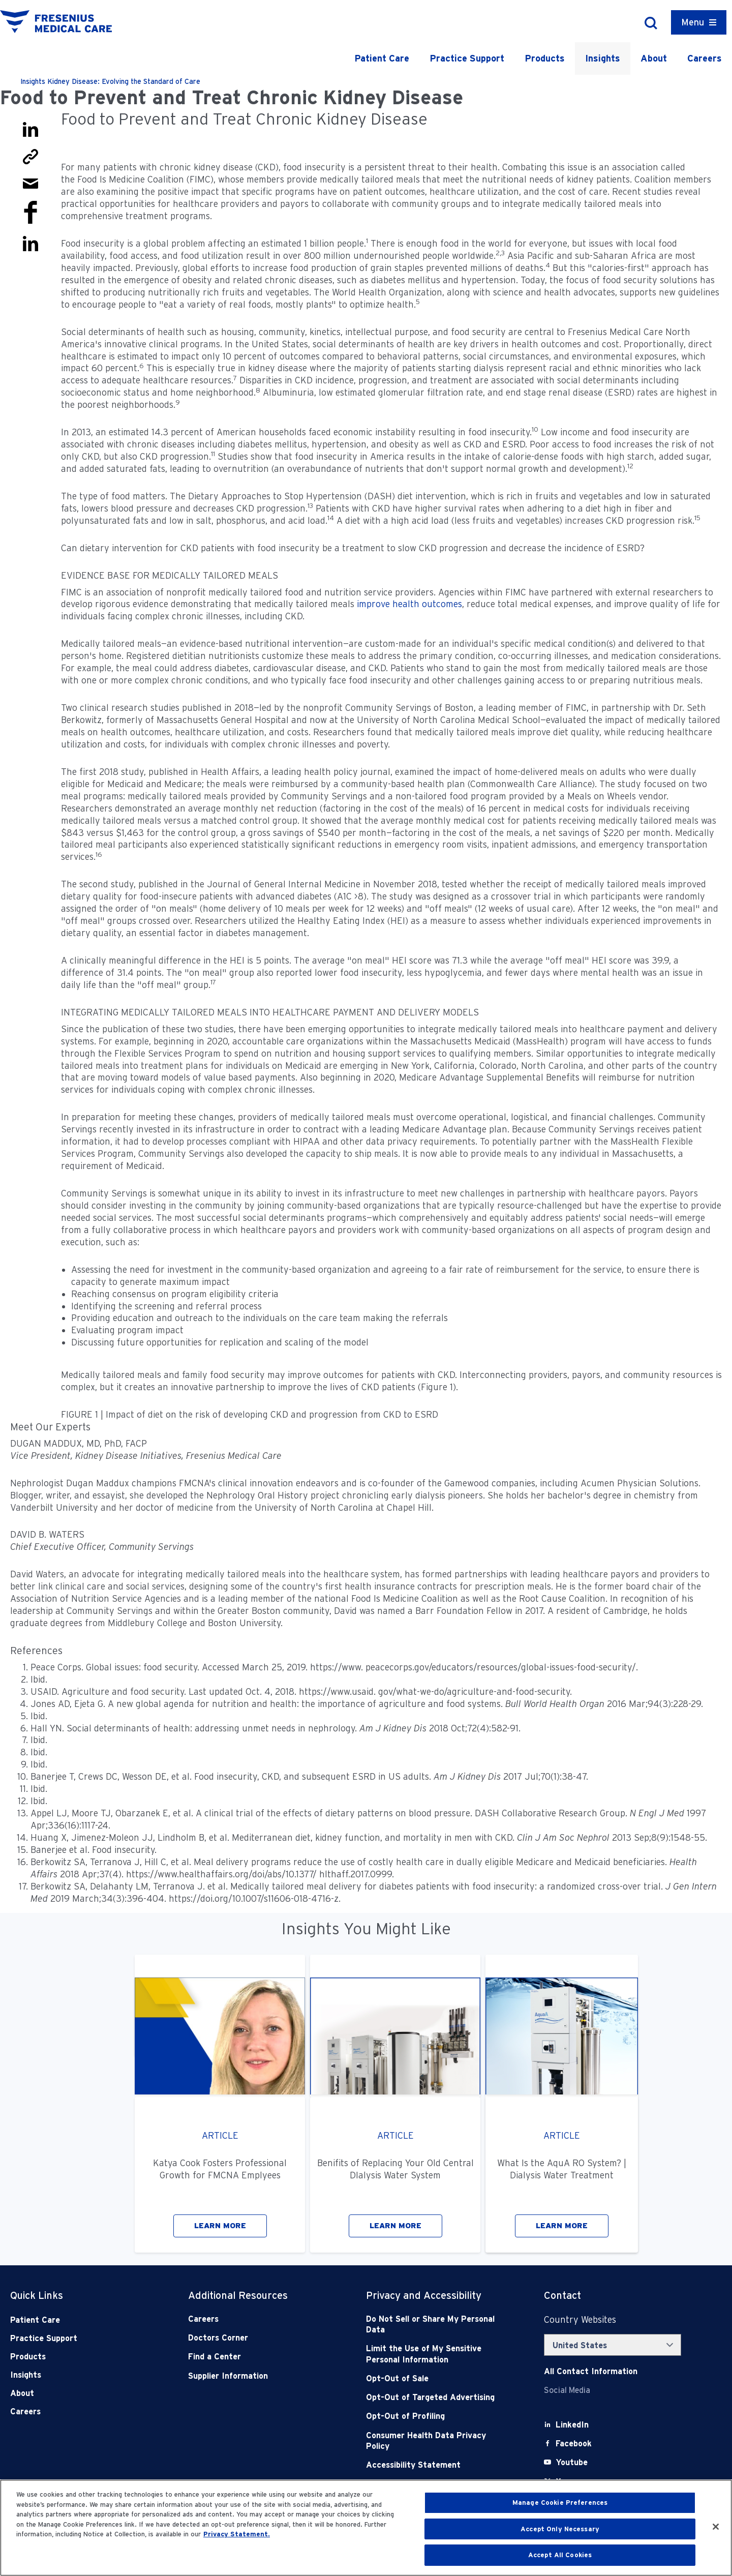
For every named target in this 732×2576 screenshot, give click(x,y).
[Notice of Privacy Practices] (437, 2354)
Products (545, 58)
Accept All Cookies (560, 2555)
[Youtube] (572, 2462)
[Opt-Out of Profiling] (437, 2416)
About (653, 58)
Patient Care (381, 58)
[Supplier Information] (259, 2376)
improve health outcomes (409, 603)
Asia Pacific (530, 255)
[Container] (698, 22)
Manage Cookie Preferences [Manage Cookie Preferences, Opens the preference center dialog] (559, 2502)
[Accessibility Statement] (437, 2465)
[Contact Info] (590, 2371)
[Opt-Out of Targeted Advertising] (437, 2397)
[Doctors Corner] (259, 2337)
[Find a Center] (259, 2356)
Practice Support (467, 58)
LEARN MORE (220, 2225)
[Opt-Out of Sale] (437, 2378)
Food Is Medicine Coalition (130, 179)
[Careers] (259, 2319)
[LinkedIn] (572, 2424)
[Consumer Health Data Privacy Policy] (437, 2441)
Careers (704, 58)
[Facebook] (574, 2443)
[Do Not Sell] (437, 2324)
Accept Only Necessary (560, 2529)
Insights (602, 58)
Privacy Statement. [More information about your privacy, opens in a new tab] (236, 2534)
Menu (692, 22)
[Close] (716, 2526)
